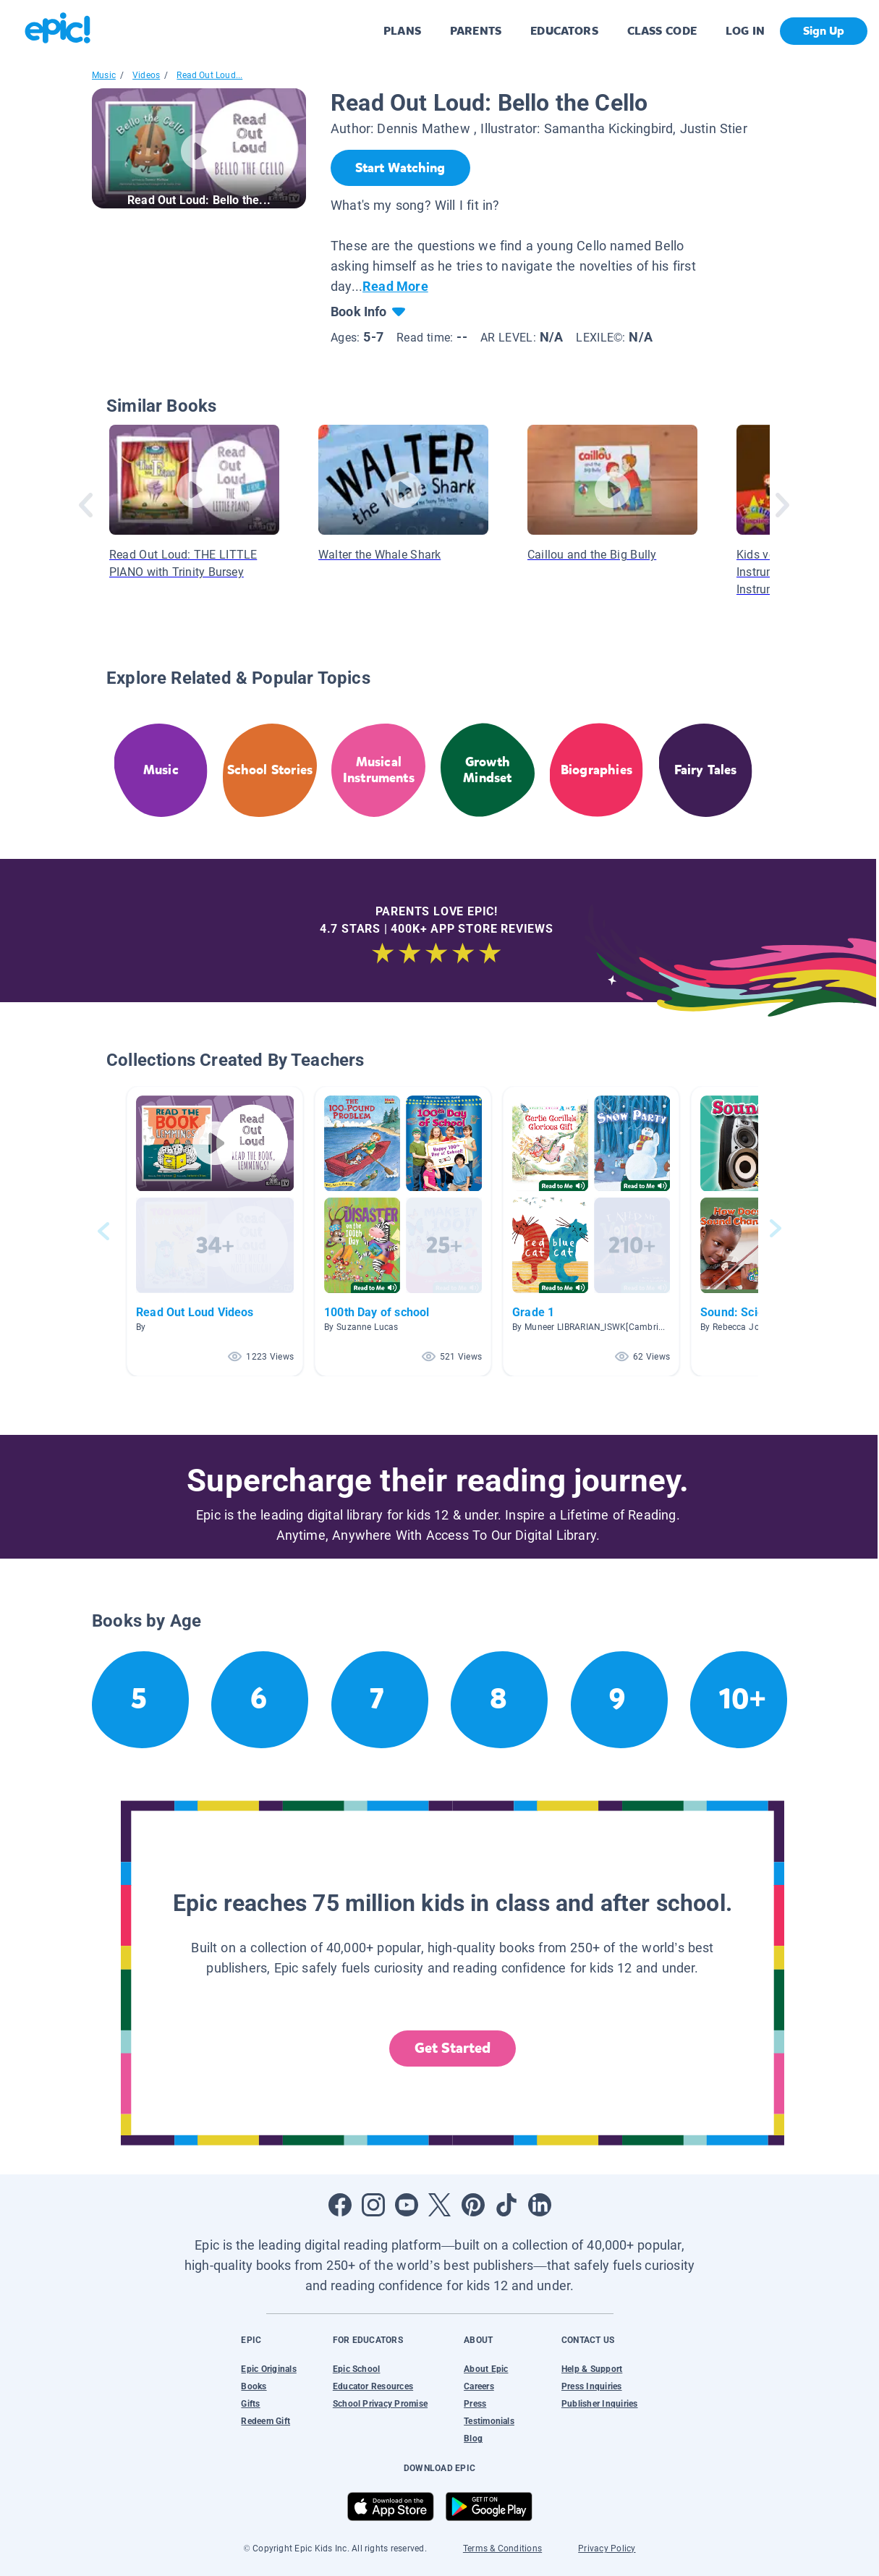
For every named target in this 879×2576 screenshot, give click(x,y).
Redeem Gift (265, 2421)
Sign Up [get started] (823, 30)
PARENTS (475, 30)
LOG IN (745, 30)
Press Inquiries (591, 2386)
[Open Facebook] (340, 2204)
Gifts (250, 2404)
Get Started (453, 2048)
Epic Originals (268, 2369)
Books (253, 2386)
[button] (215, 1231)
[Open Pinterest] (473, 2204)
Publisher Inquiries (599, 2404)
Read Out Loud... (209, 75)
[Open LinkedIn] (539, 2204)
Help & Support (591, 2369)
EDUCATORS (564, 30)
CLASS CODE (662, 30)
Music (104, 75)
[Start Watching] (400, 168)
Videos (146, 75)
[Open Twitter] (439, 2204)
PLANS (402, 30)
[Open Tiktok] (506, 2204)
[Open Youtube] (406, 2204)
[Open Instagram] (373, 2204)
